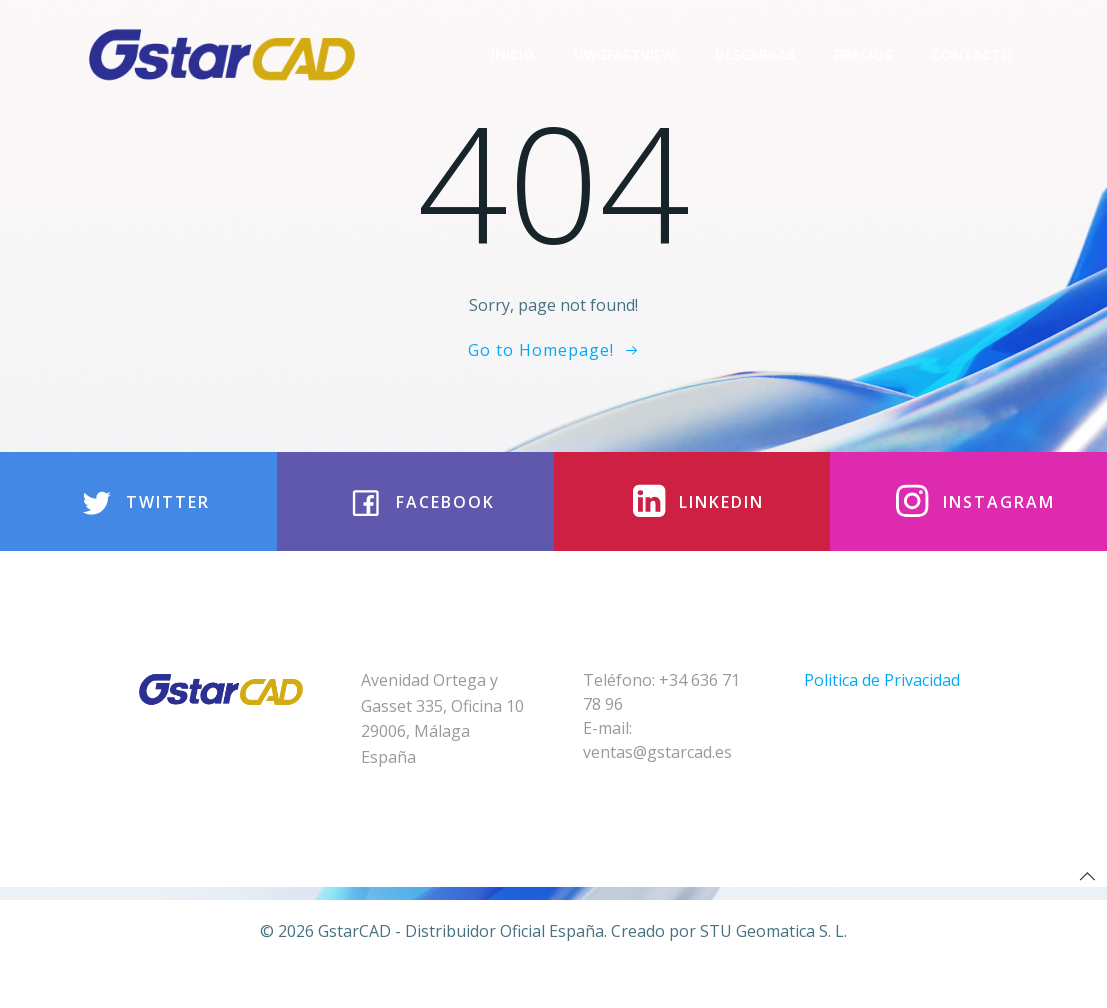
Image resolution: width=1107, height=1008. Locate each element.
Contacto (974, 54)
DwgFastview (626, 54)
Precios (865, 54)
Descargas (757, 54)
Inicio (514, 54)
